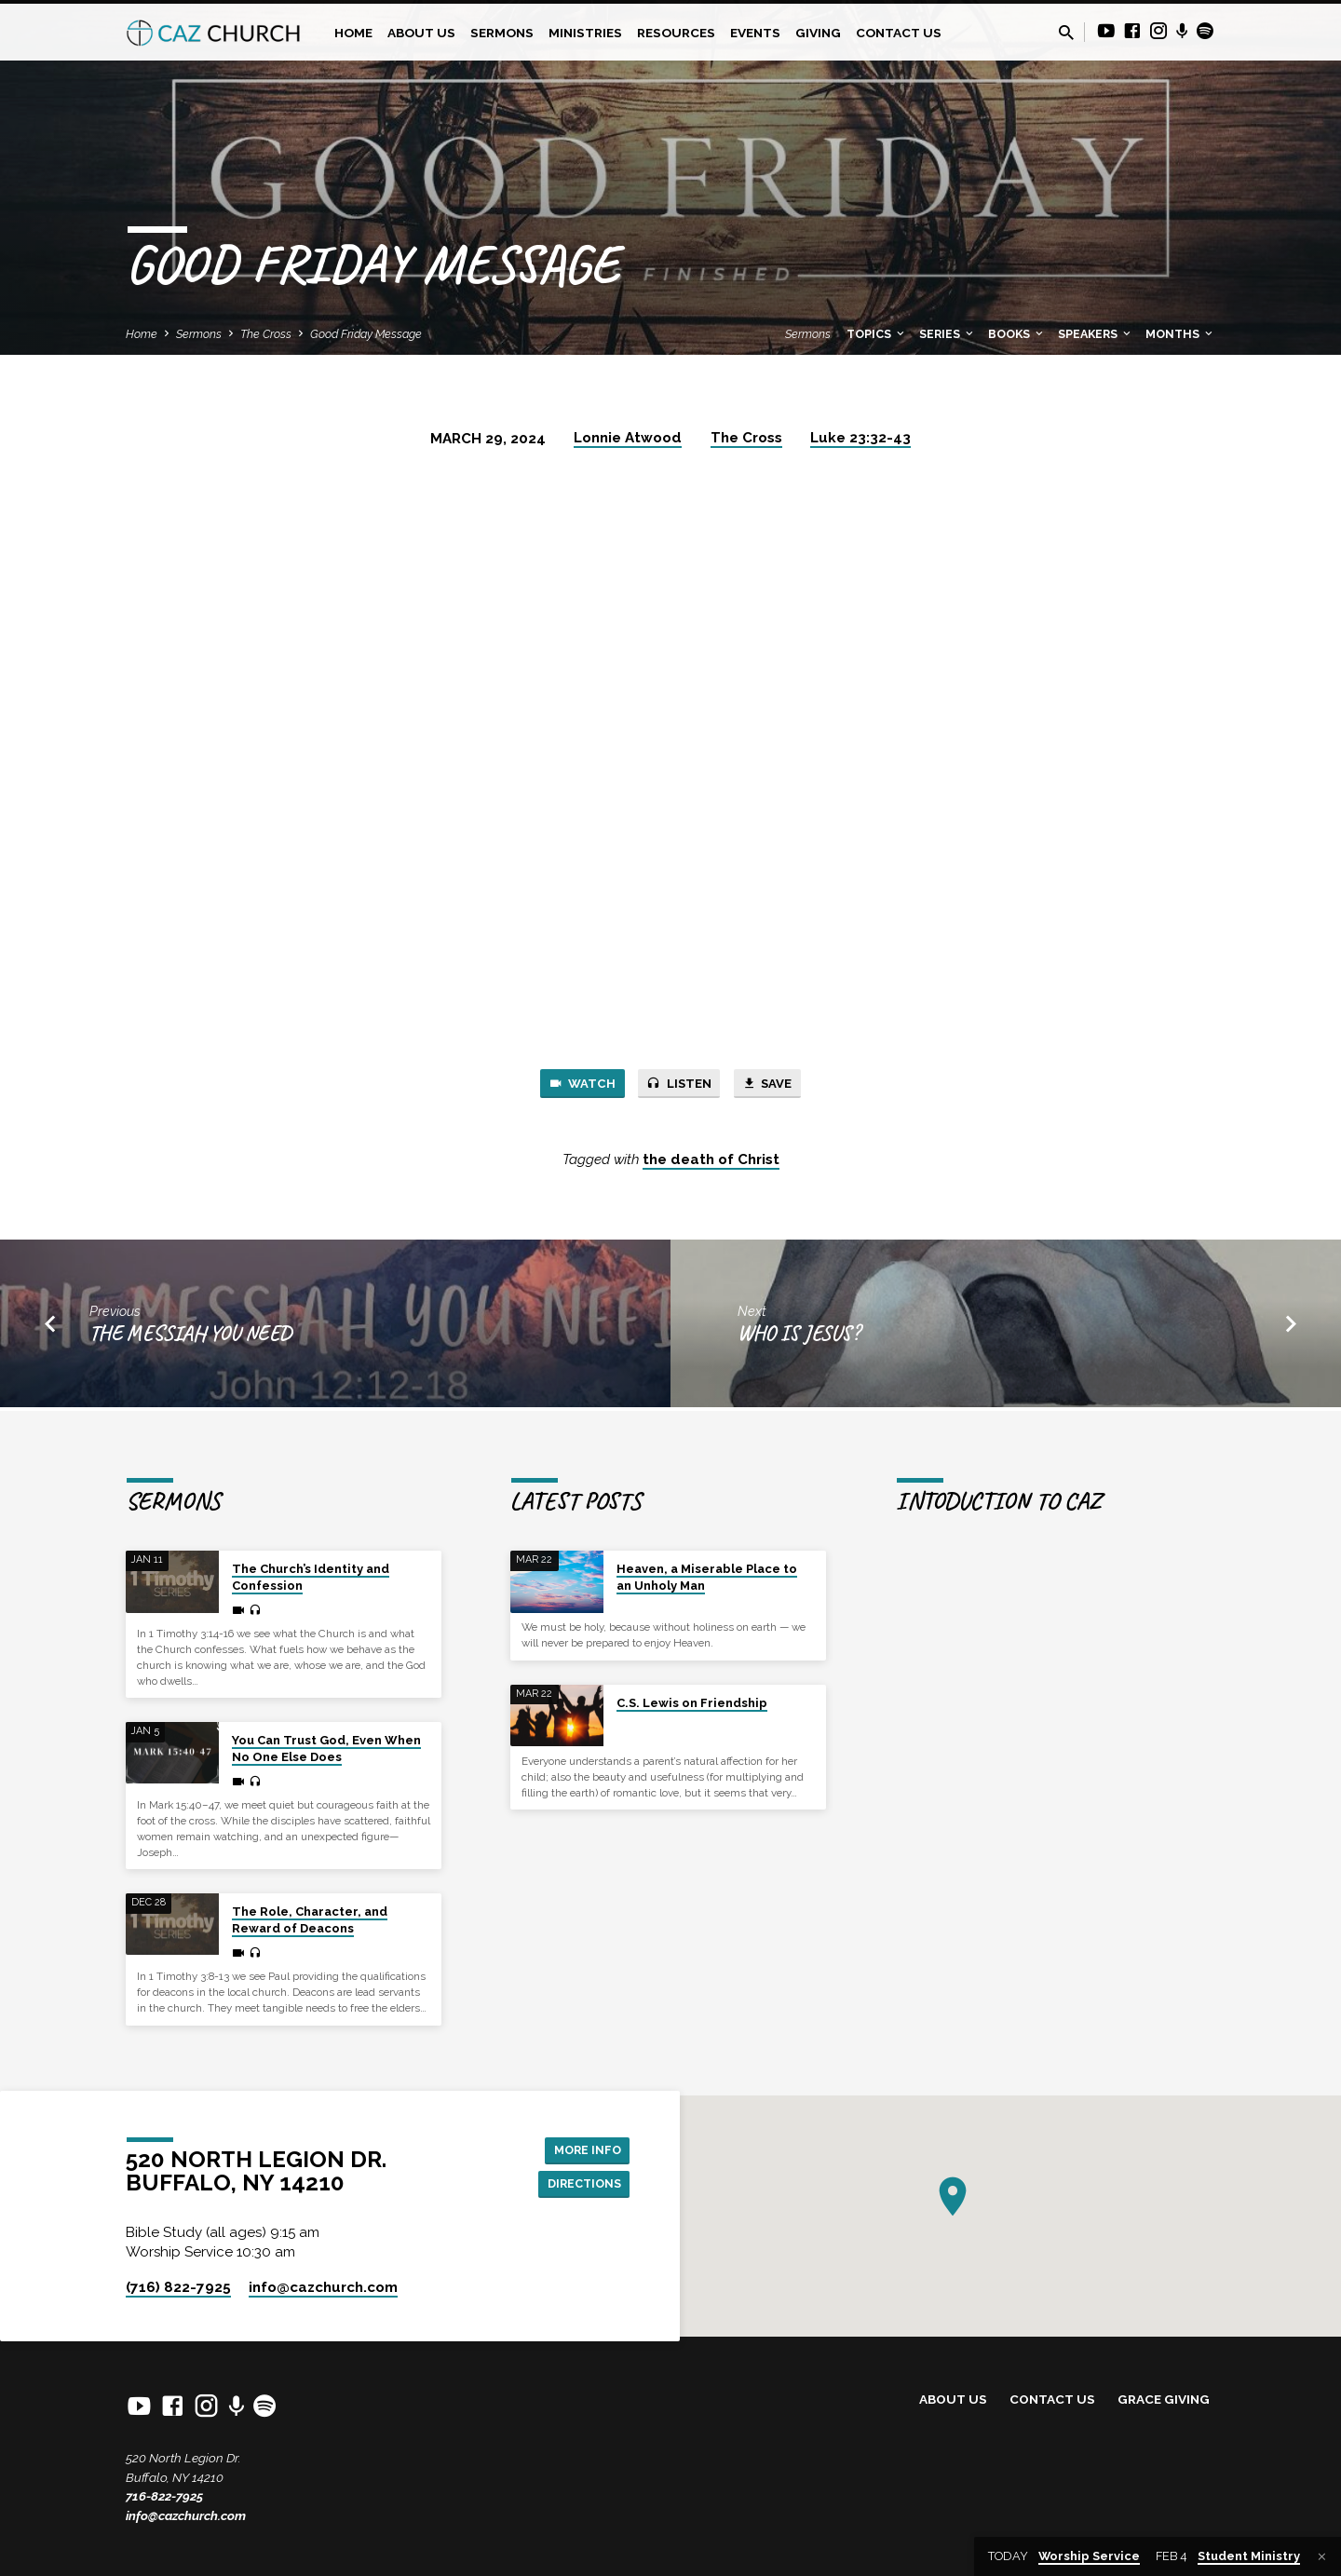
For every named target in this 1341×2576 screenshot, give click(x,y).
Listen (679, 1085)
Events (755, 32)
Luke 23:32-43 (860, 437)
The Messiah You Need (190, 1336)
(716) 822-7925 (178, 2287)
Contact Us (898, 32)
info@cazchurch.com (186, 2515)
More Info (582, 2147)
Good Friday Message (366, 334)
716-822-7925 (164, 2495)
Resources (676, 32)
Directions (579, 2184)
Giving (818, 32)
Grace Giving (1164, 2399)
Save (777, 1085)
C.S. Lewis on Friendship (691, 1703)
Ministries (585, 32)
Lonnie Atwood (628, 437)
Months (1180, 334)
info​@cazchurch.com (323, 2287)
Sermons (502, 32)
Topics (877, 334)
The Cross (265, 334)
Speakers (1095, 334)
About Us (421, 32)
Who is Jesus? (799, 1336)
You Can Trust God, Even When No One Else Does (326, 1748)
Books (1017, 334)
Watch (571, 1085)
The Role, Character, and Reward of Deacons (309, 1920)
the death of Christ (711, 1163)
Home (353, 32)
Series (947, 334)
